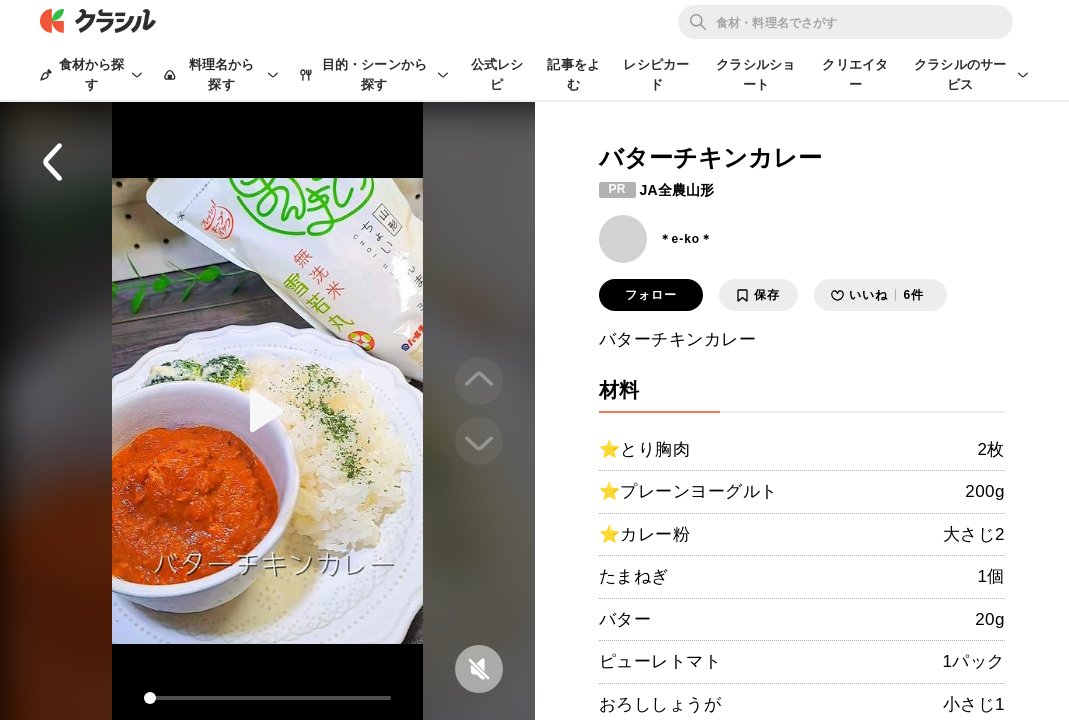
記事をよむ (573, 74)
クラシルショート (755, 74)
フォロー (651, 295)
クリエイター (855, 74)
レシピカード (656, 74)
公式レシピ (497, 74)
